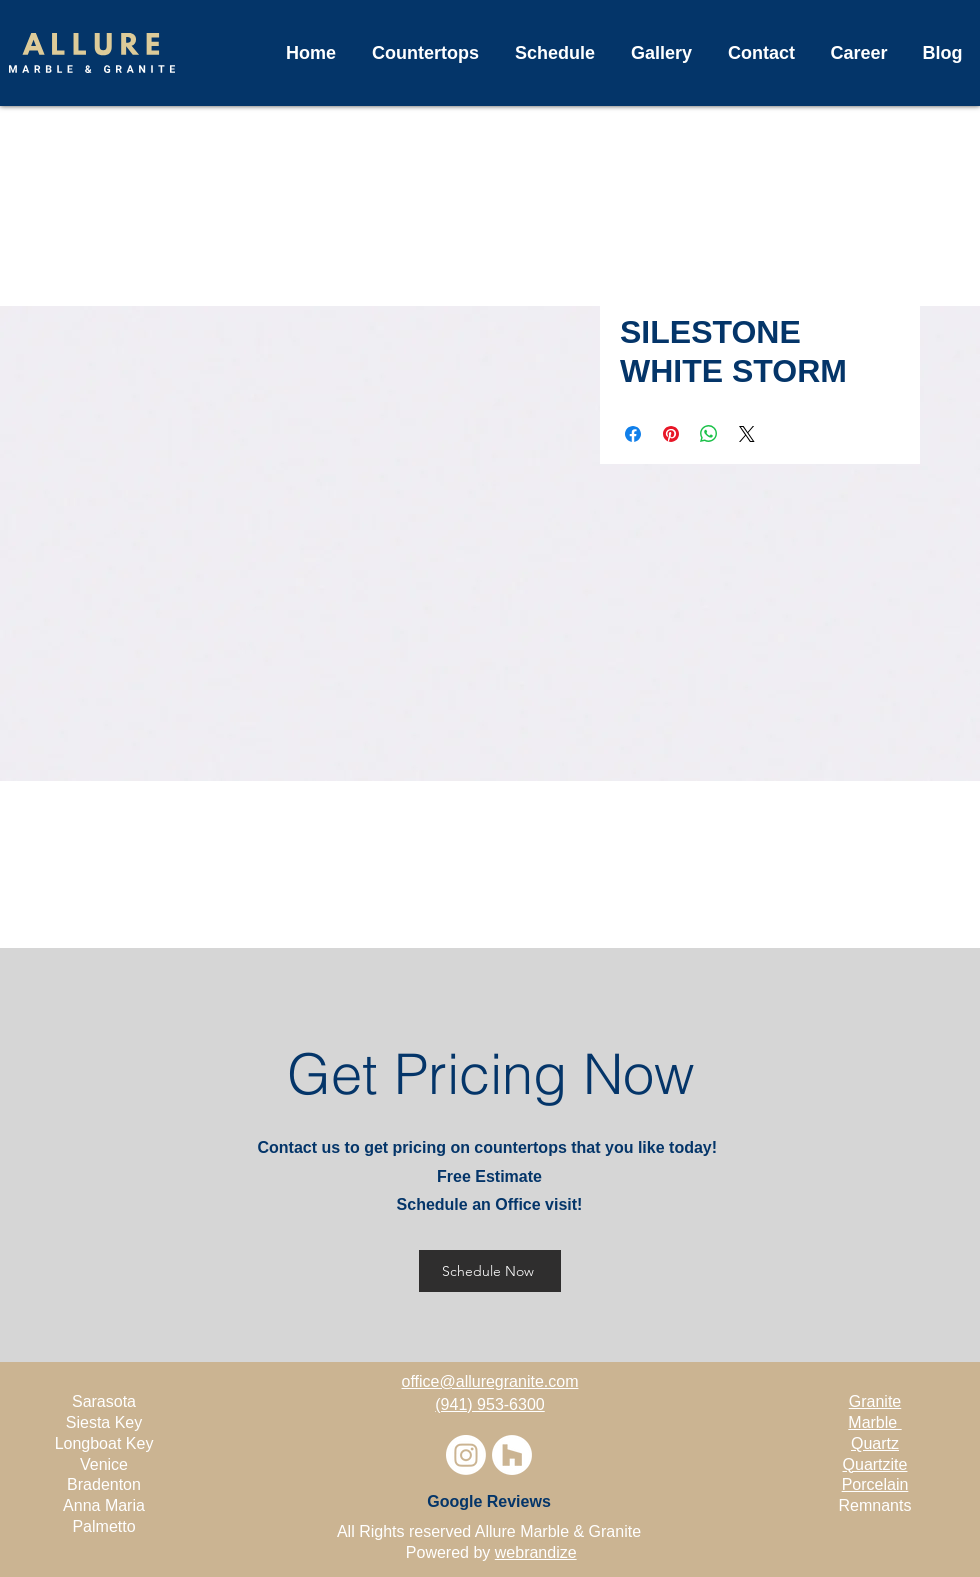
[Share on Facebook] (633, 434)
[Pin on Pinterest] (671, 434)
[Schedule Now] (490, 1271)
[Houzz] (512, 1455)
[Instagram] (466, 1455)
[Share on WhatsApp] (709, 434)
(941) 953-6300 (489, 1404)
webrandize (536, 1552)
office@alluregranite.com (490, 1381)
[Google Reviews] (489, 1502)
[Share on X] (747, 434)
